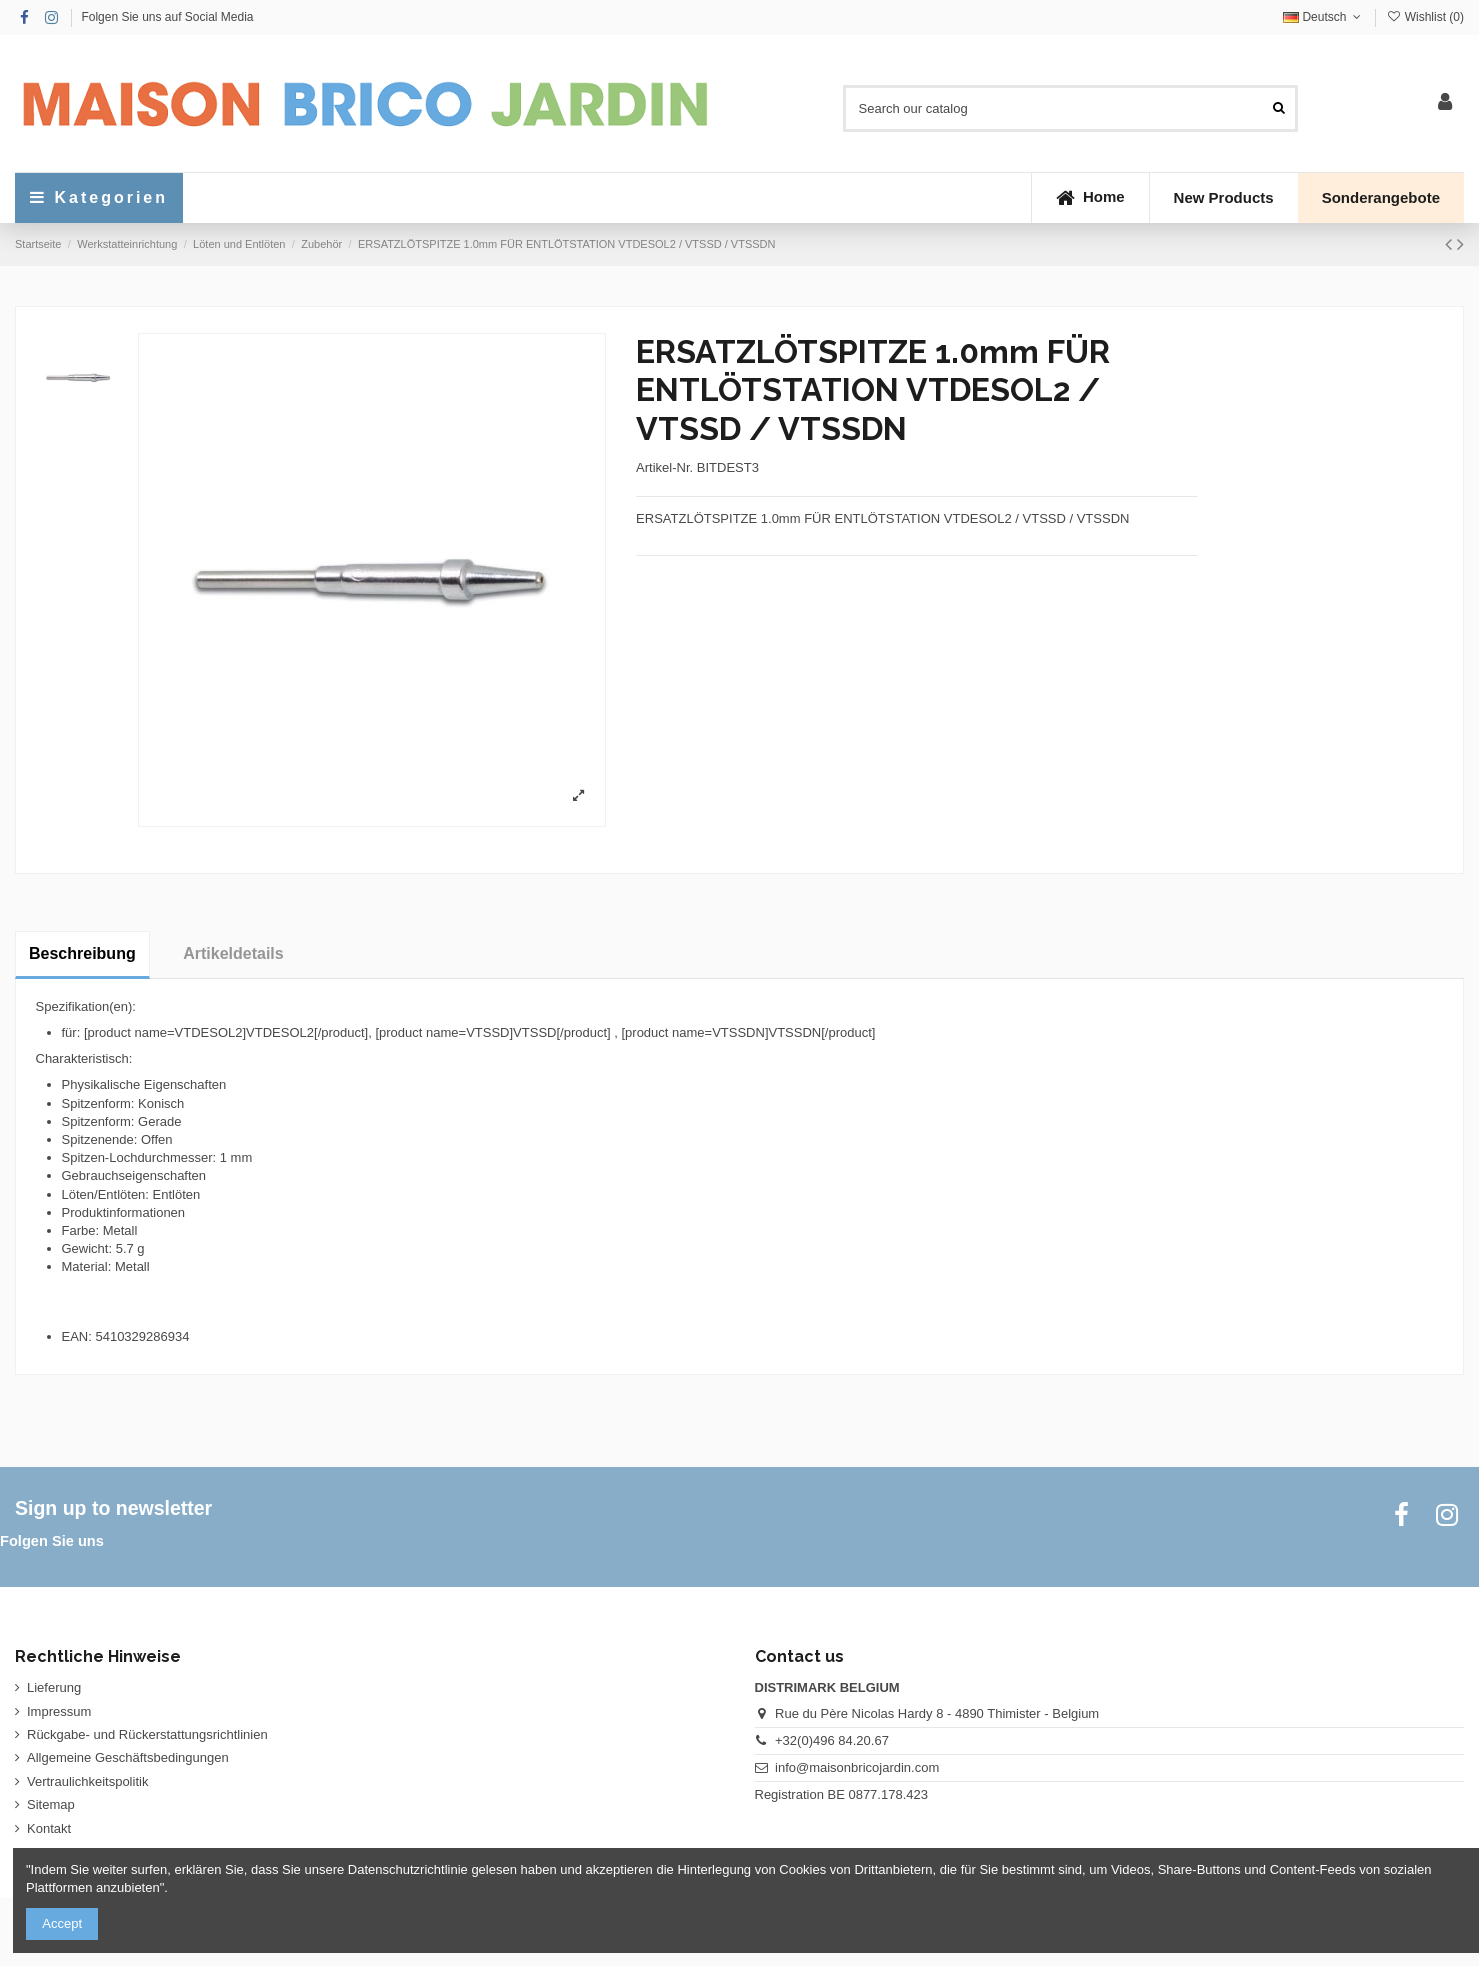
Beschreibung (82, 953)
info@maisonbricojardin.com (857, 1767)
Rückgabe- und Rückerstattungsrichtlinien (147, 1734)
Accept (62, 1923)
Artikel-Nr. (664, 467)
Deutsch (1324, 17)
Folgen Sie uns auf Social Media (167, 17)
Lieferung (54, 1687)
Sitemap (51, 1804)
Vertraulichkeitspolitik (87, 1781)
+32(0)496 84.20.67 (832, 1740)
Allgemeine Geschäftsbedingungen (128, 1757)
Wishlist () (1425, 17)
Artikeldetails (233, 953)
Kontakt (49, 1828)
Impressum (59, 1711)
